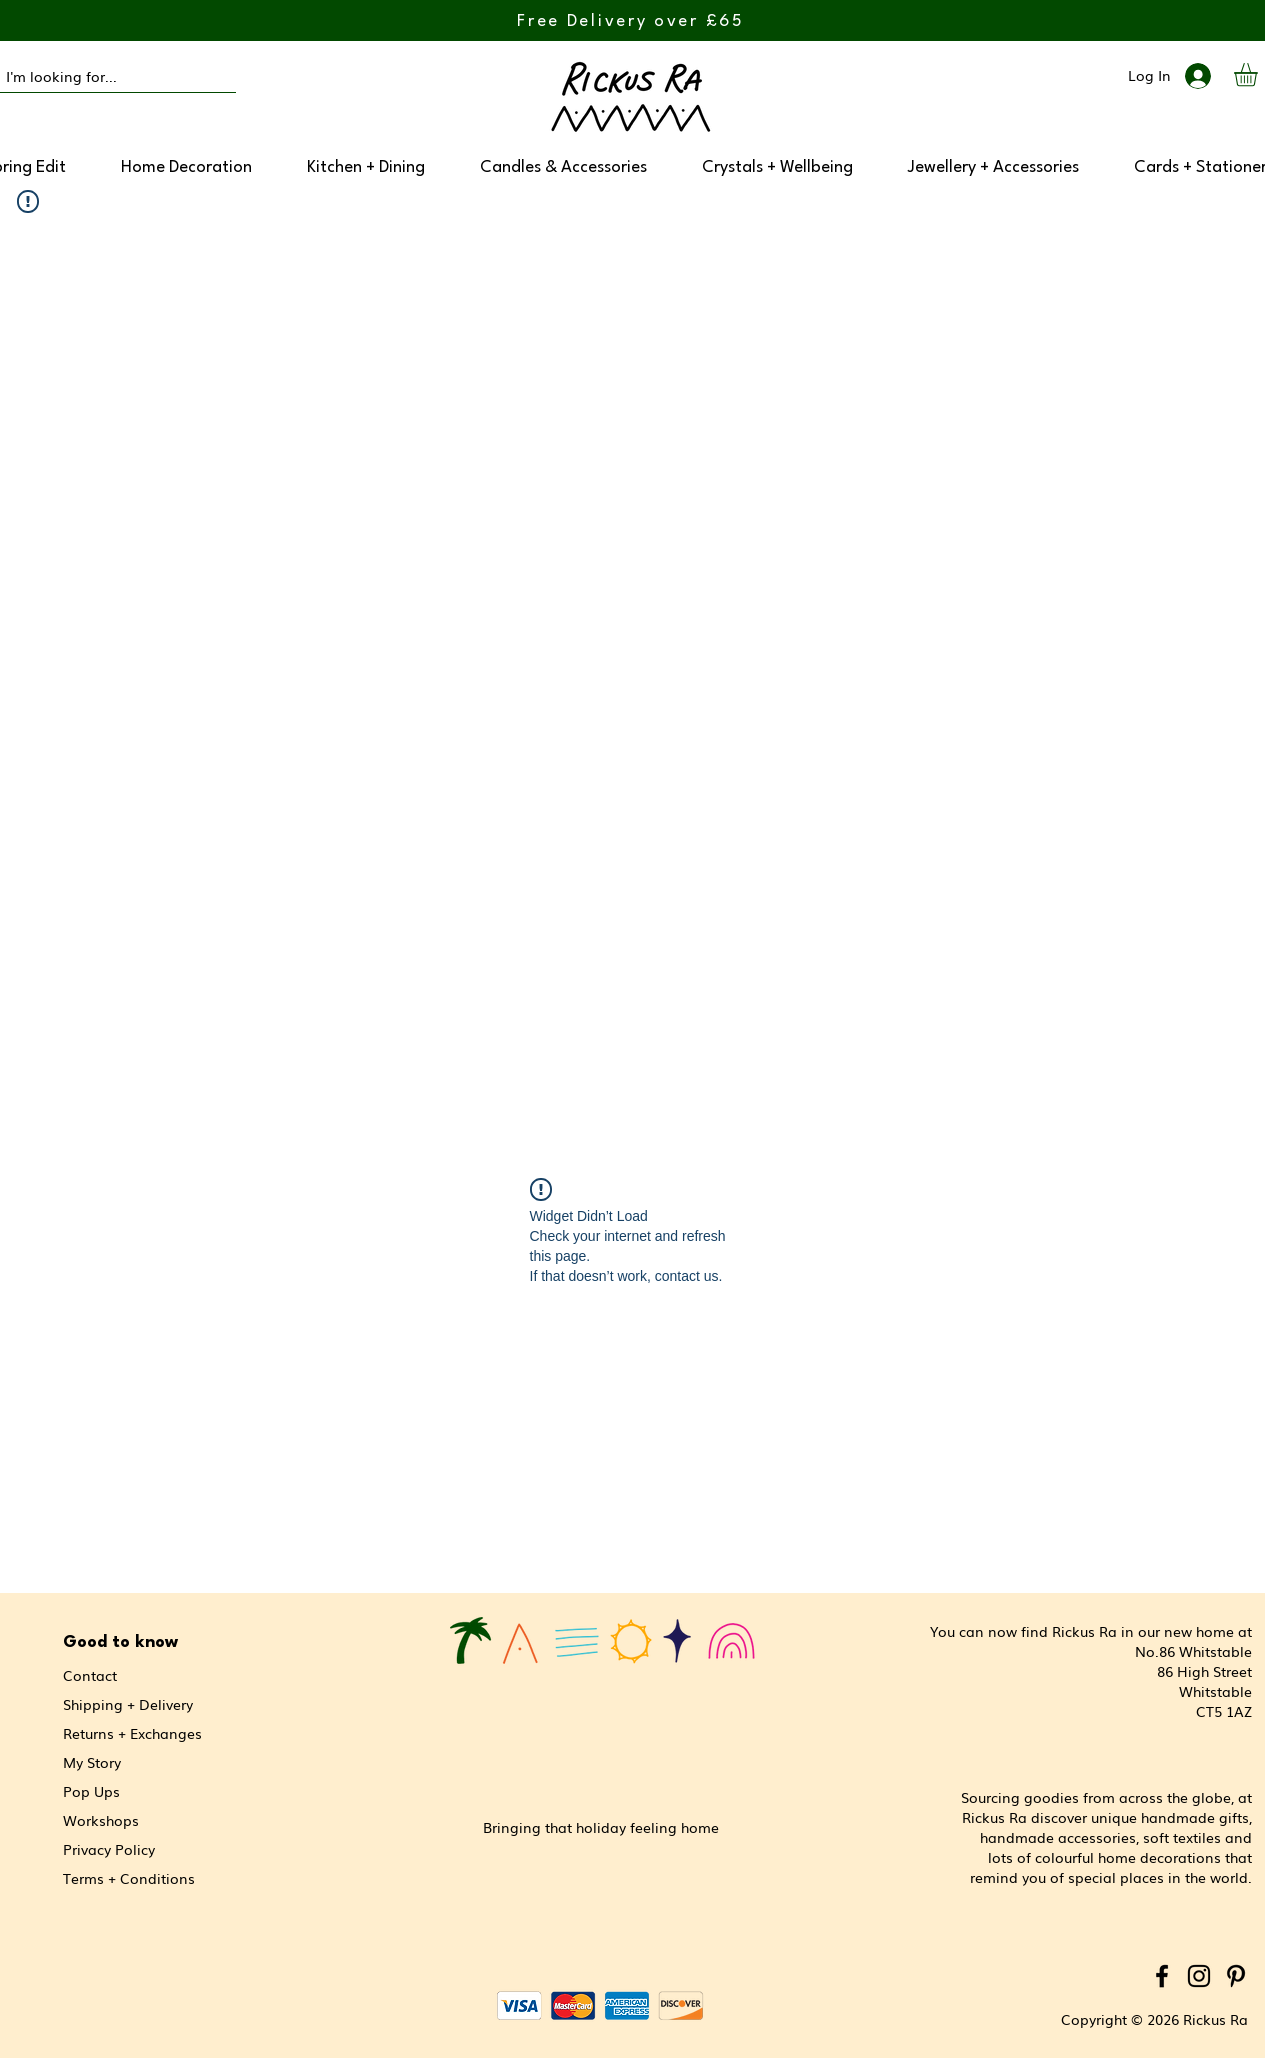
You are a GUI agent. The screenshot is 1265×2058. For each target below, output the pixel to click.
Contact (90, 1675)
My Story (92, 1762)
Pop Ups (91, 1791)
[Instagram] (1199, 1976)
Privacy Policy (109, 1849)
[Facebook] (1162, 1976)
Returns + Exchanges (132, 1733)
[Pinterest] (1236, 1976)
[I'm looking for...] (100, 77)
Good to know (120, 1642)
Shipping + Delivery (128, 1704)
